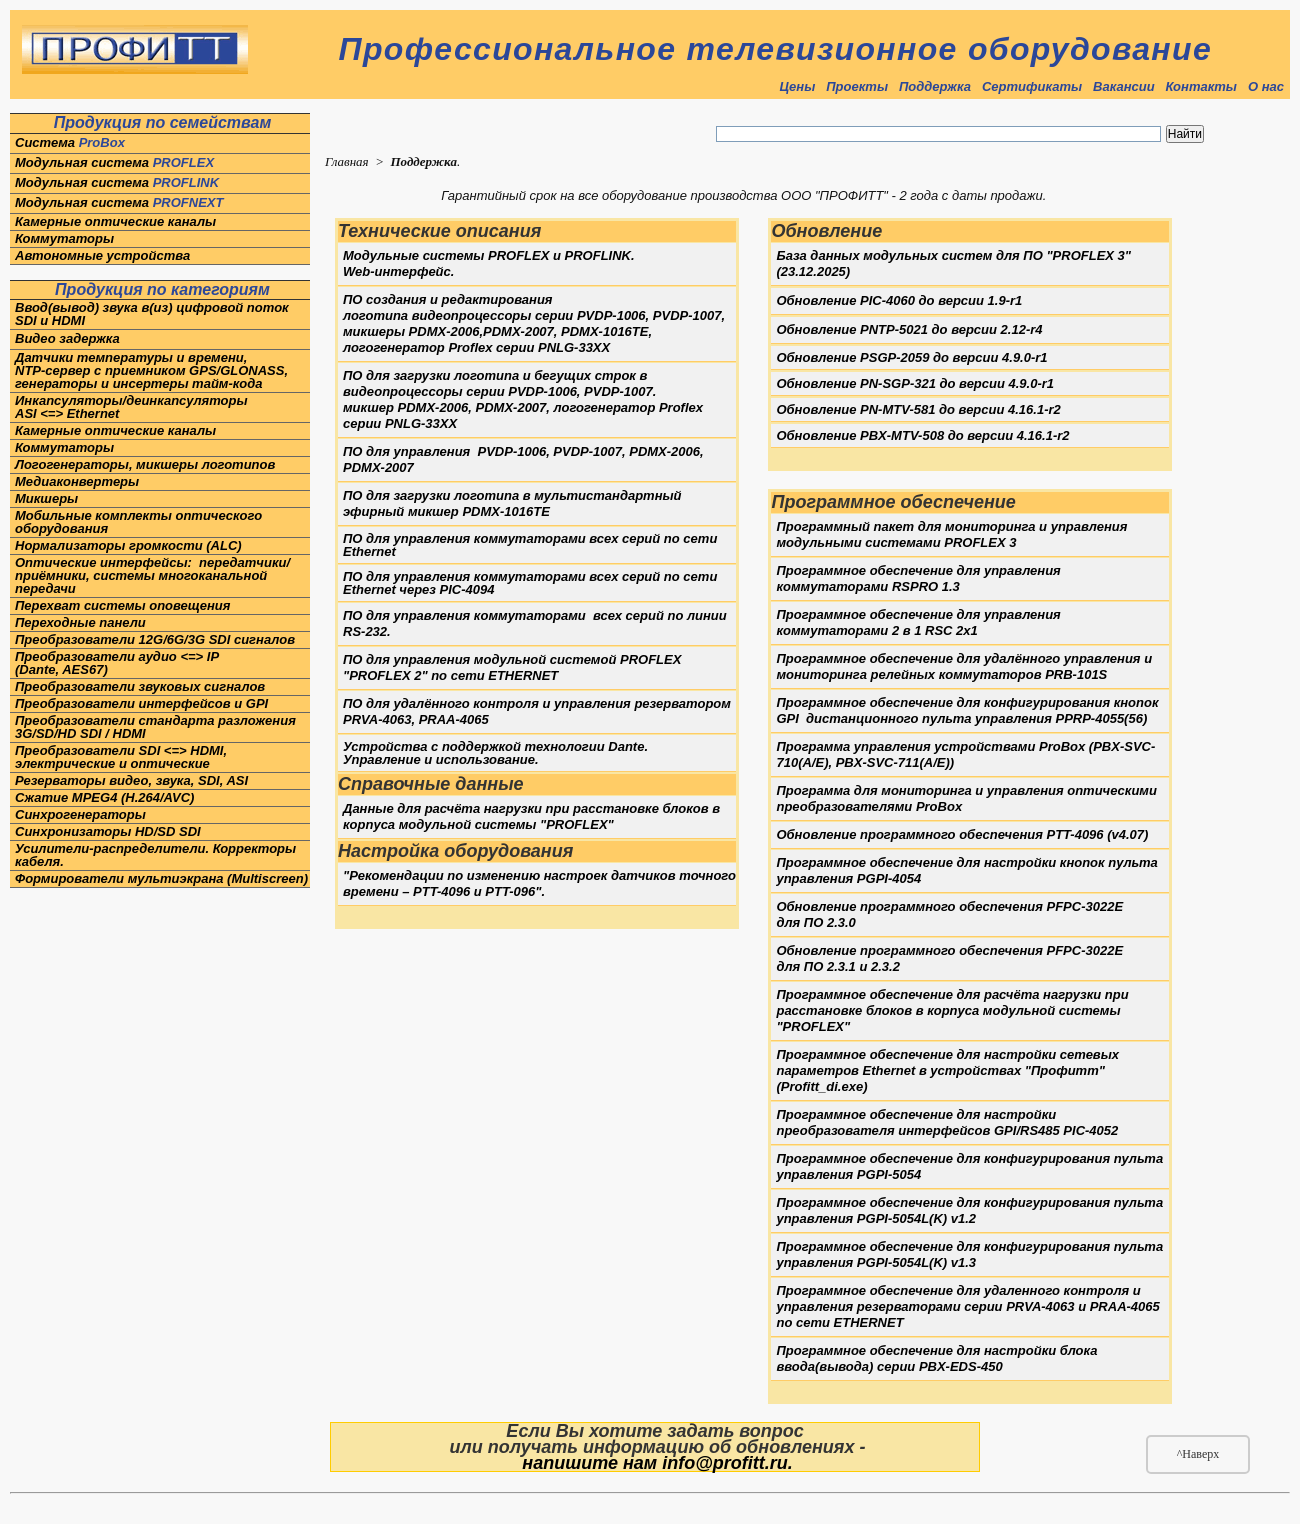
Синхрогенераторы (80, 814)
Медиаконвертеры (77, 481)
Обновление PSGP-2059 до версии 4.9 (911, 357)
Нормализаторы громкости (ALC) (128, 545)
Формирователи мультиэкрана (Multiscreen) (161, 878)
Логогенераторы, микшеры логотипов (147, 464)
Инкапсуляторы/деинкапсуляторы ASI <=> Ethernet (131, 407)
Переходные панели (80, 622)
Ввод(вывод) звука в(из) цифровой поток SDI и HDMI (153, 314)
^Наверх (1198, 1454)
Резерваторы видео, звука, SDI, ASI (131, 780)
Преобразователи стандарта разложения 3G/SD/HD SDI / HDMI (155, 727)
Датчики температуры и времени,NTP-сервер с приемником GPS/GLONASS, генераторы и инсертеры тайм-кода (151, 370)
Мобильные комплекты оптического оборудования (138, 522)
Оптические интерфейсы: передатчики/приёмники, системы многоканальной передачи (152, 575)
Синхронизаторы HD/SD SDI (108, 831)
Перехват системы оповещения (122, 605)
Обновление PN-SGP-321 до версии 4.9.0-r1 (915, 383)
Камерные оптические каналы (115, 221)
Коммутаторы (64, 238)
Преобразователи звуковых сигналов (140, 686)
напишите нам (589, 1463)
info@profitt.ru (725, 1463)
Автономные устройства (102, 255)
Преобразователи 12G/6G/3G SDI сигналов (155, 639)
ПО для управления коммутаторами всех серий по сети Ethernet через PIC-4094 (530, 583)
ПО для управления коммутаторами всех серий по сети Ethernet (530, 545)
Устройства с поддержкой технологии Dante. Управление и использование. (495, 753)
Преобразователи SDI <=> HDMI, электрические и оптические (121, 757)
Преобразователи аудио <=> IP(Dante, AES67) (117, 663)
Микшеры (46, 498)
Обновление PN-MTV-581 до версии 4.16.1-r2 (918, 409)
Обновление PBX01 (922, 435)
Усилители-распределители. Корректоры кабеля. (155, 855)
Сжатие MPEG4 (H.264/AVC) (104, 797)
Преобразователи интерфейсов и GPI (141, 703)
